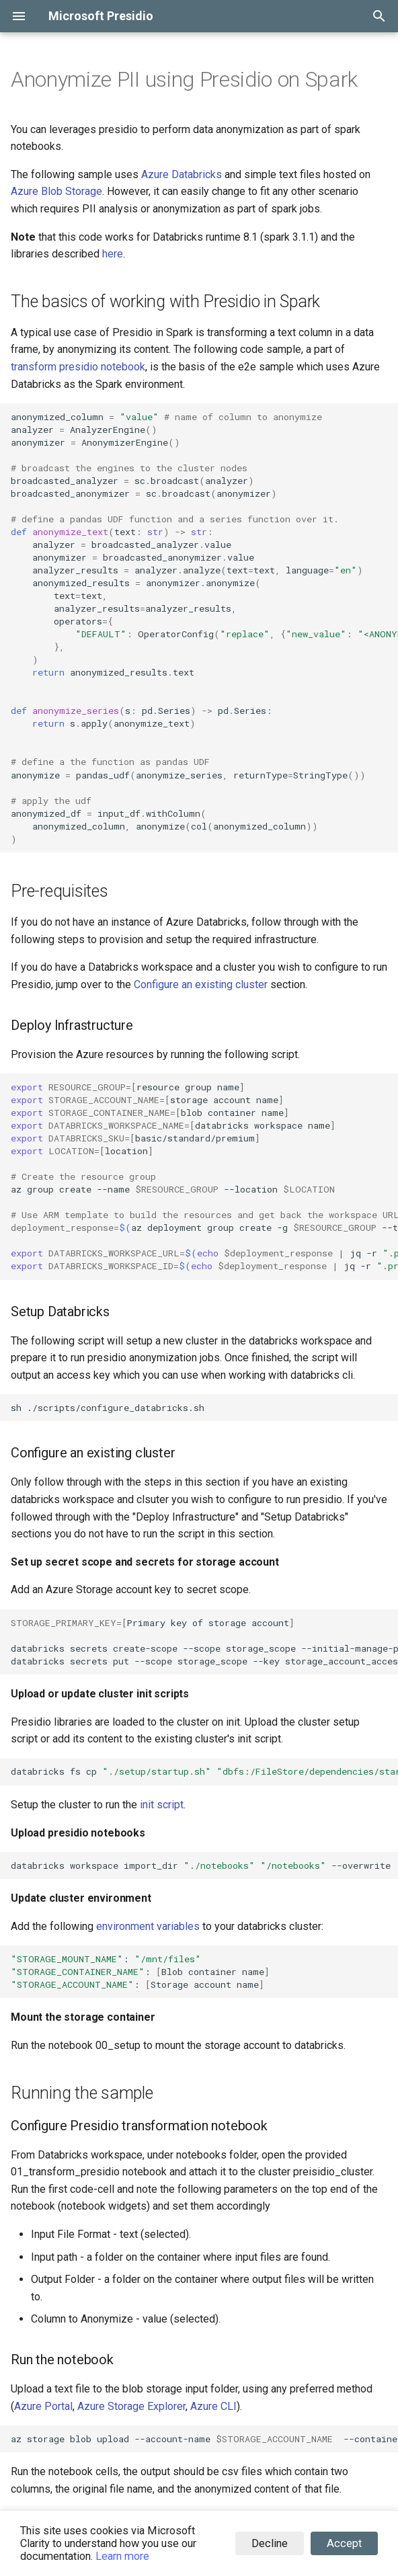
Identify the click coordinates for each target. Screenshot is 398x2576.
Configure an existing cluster (201, 984)
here (112, 253)
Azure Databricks (181, 174)
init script (162, 1804)
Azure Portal (43, 2406)
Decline (269, 2543)
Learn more (122, 2556)
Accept (344, 2543)
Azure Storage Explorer (131, 2406)
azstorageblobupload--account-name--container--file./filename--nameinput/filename (204, 2439)
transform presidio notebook (78, 366)
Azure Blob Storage (56, 191)
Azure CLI (213, 2406)
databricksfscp (204, 1771)
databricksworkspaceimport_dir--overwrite (201, 1865)
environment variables (148, 1926)
